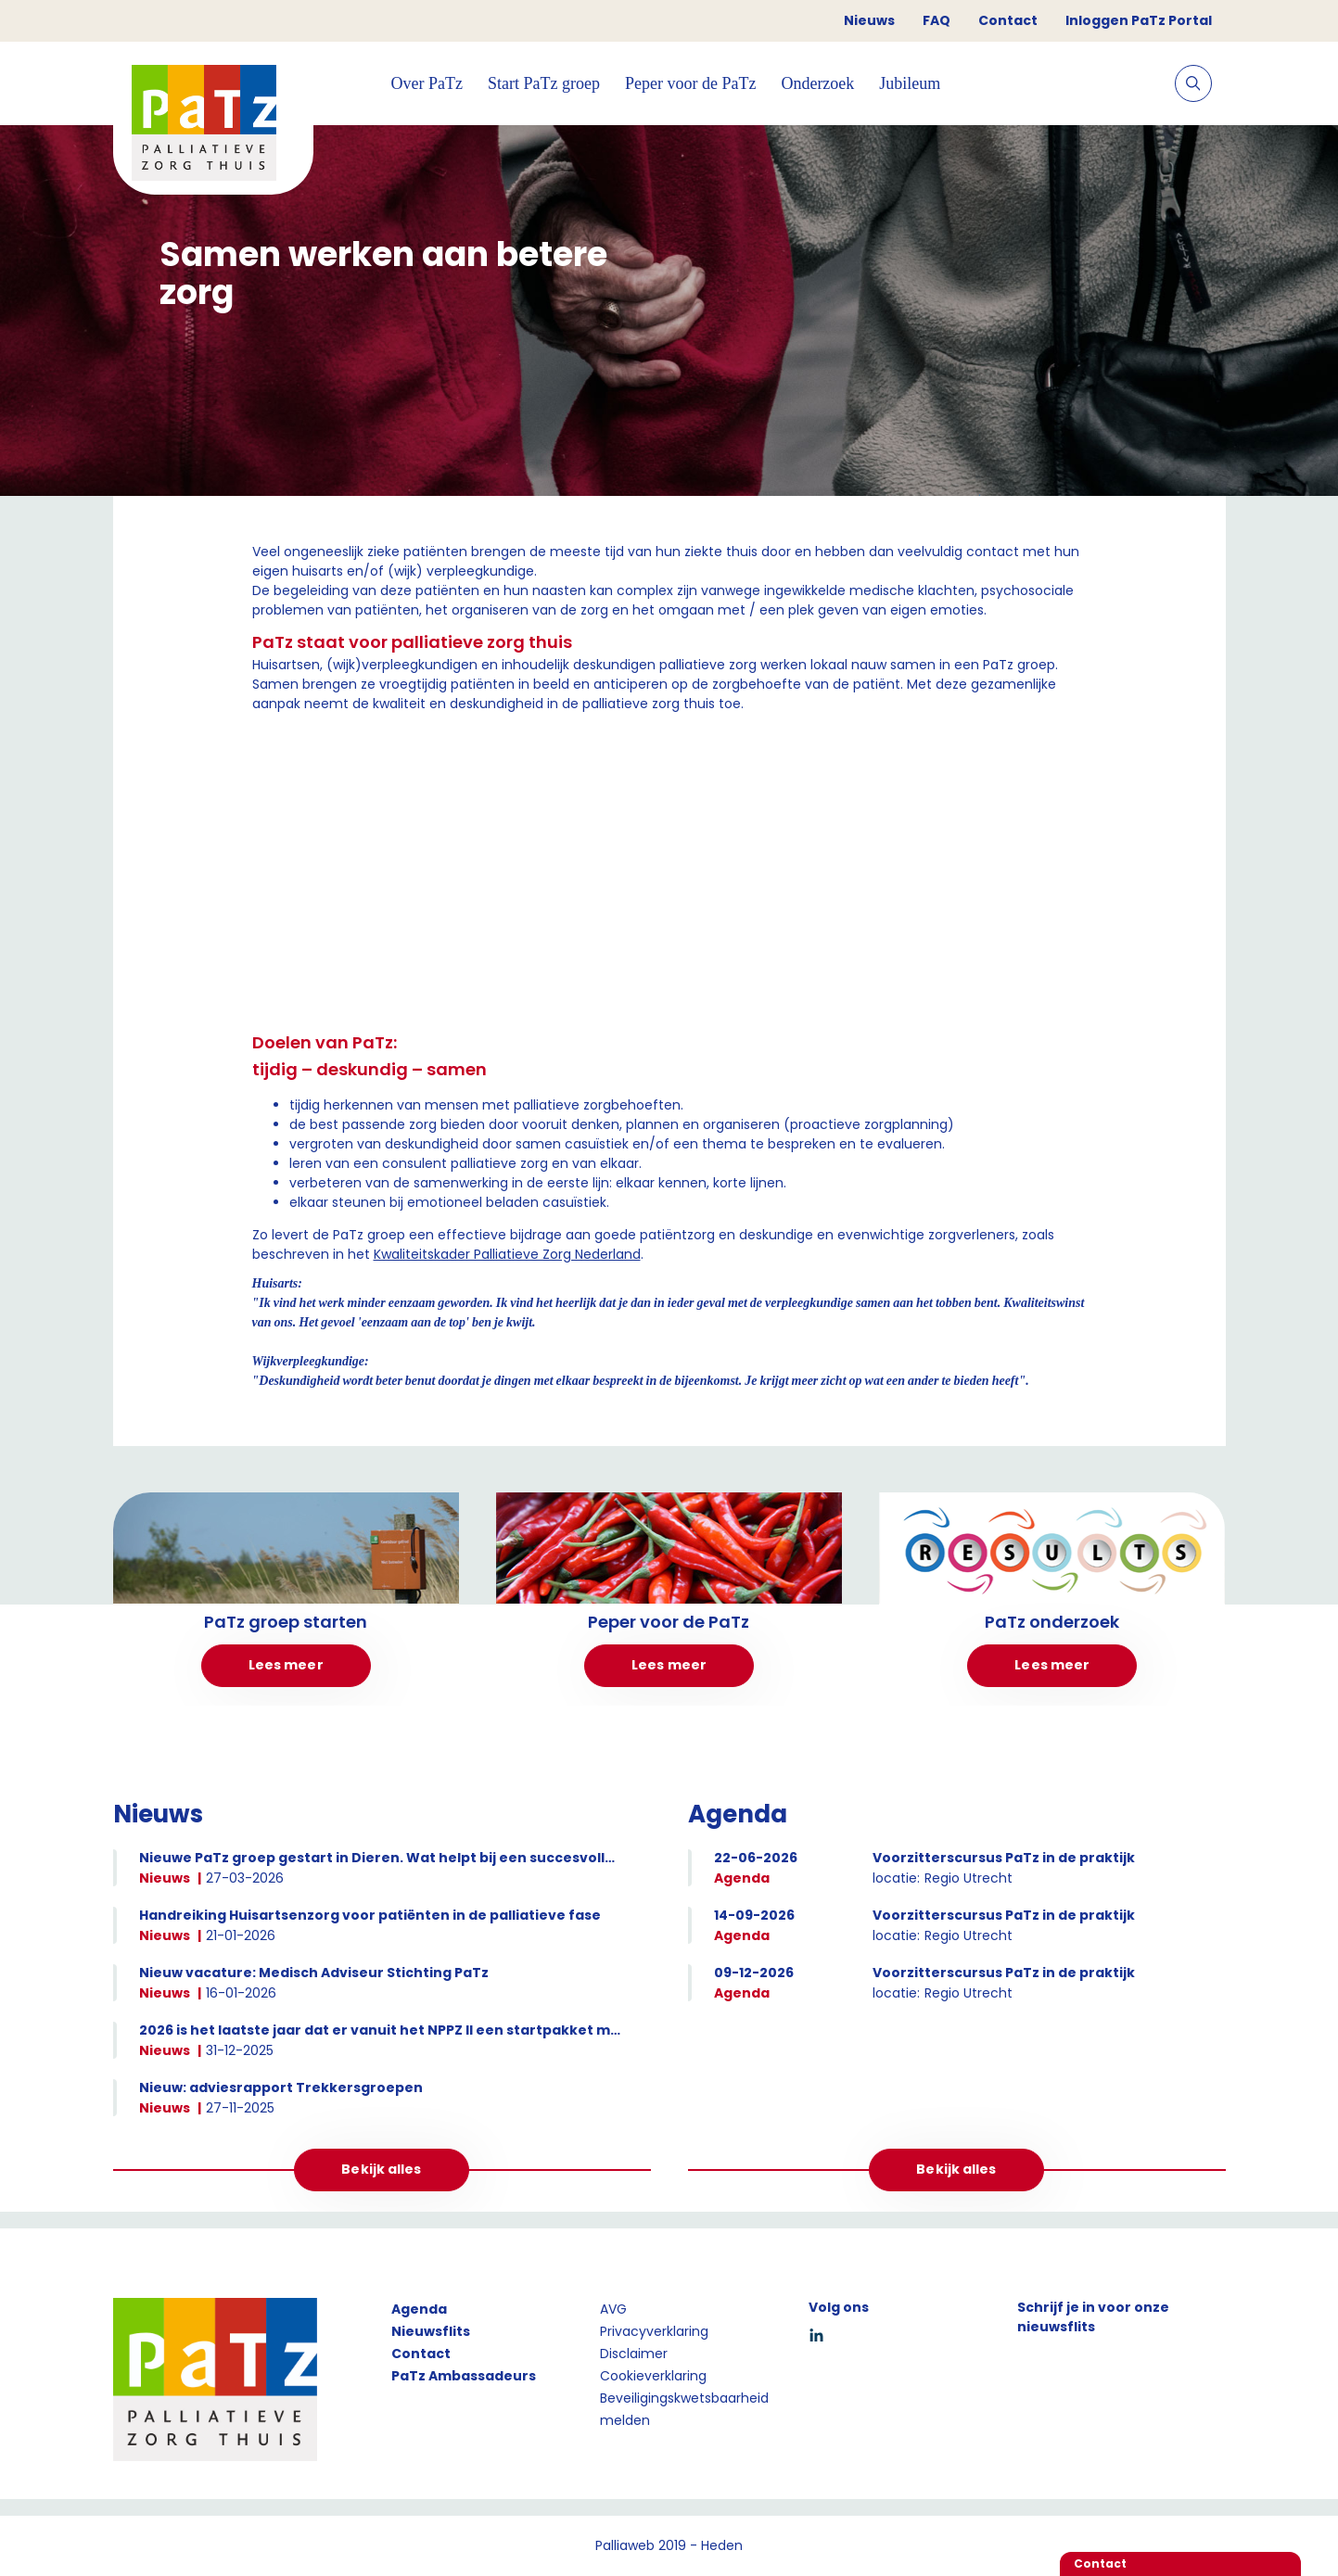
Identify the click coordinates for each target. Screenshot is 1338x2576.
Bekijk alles (381, 2169)
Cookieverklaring (653, 2376)
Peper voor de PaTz (690, 83)
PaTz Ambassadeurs (463, 2376)
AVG (613, 2309)
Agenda (419, 2309)
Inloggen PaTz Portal (1138, 20)
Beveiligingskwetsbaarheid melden (684, 2409)
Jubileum (909, 83)
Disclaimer (634, 2353)
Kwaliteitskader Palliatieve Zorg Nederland (507, 1254)
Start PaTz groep (544, 83)
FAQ (936, 20)
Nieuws (869, 20)
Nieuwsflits (430, 2331)
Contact (1008, 20)
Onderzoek (817, 83)
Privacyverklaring (654, 2331)
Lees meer (286, 1665)
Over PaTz (427, 83)
